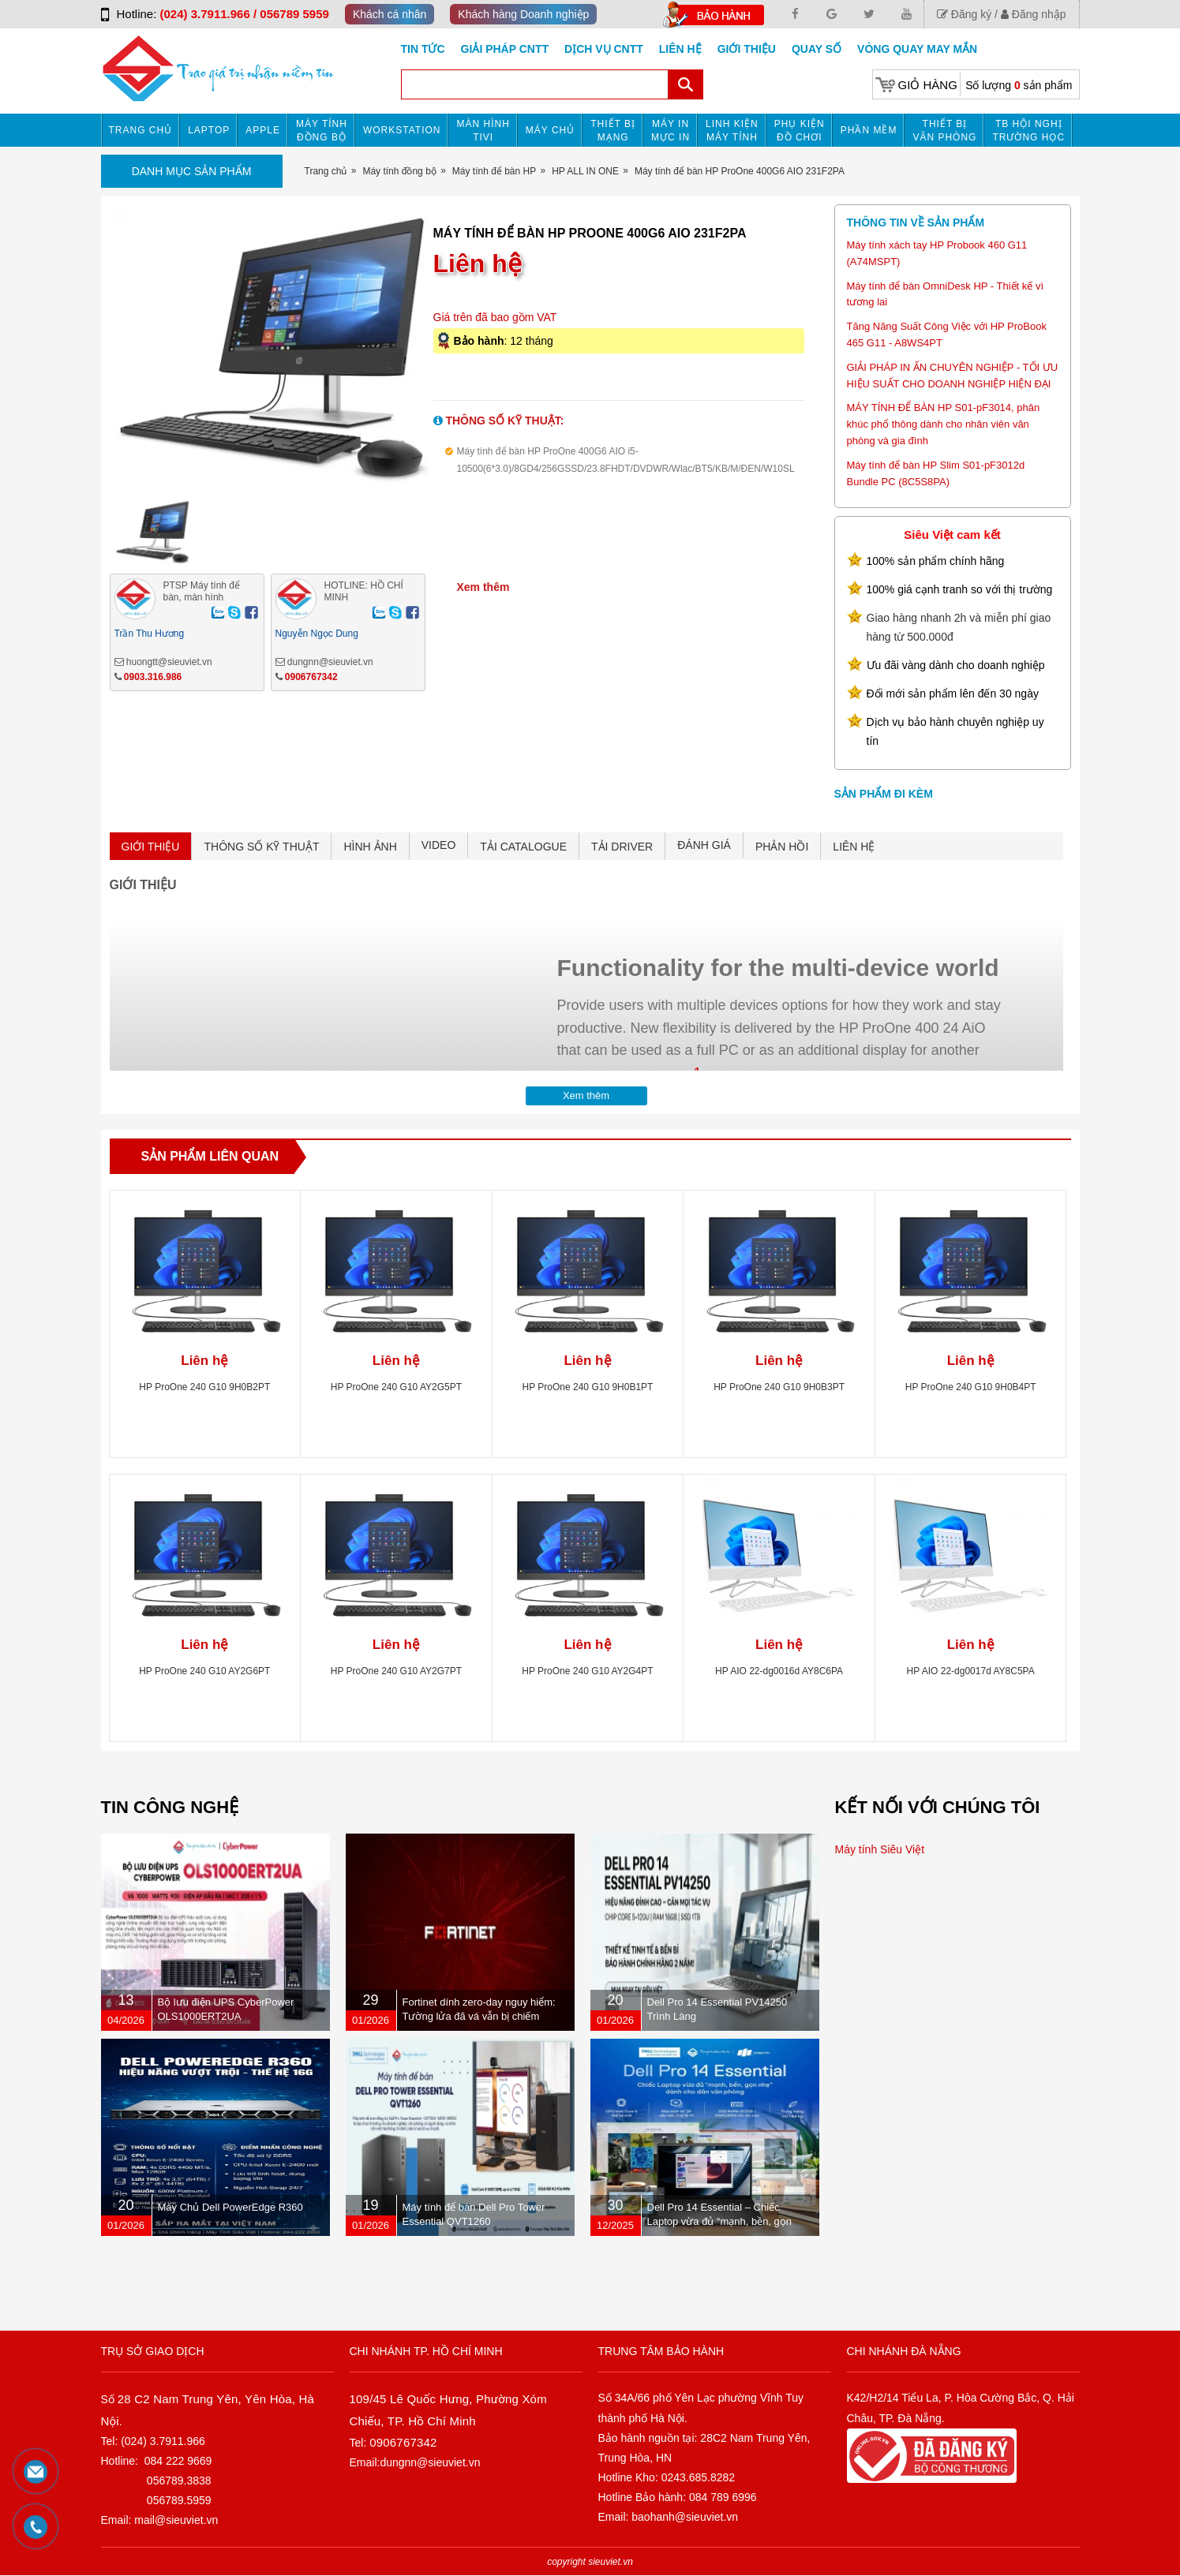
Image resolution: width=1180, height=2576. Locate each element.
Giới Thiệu (746, 49)
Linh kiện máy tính (732, 130)
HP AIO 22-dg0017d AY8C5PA (971, 1671)
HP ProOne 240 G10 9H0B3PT (779, 1387)
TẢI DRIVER (622, 846)
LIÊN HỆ (854, 846)
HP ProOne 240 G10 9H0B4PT (970, 1387)
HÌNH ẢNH (369, 846)
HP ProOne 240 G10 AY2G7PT (396, 1671)
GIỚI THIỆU (151, 846)
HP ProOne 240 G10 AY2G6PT (204, 1671)
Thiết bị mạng (612, 130)
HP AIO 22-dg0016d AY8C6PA (779, 1671)
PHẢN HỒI (781, 846)
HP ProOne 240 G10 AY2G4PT (587, 1671)
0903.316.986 (153, 676)
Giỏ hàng (927, 85)
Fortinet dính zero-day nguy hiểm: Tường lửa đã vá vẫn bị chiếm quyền (479, 2016)
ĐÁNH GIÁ (704, 845)
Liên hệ (680, 49)
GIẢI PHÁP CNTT (505, 49)
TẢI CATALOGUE (523, 846)
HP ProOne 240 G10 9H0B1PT (588, 1387)
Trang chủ (141, 130)
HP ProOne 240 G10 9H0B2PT (204, 1387)
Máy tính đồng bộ (321, 130)
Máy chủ (550, 130)
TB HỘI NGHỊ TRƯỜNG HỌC (1028, 130)
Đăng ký (964, 14)
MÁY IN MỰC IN (670, 130)
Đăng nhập (1033, 14)
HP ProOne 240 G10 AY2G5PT (396, 1387)
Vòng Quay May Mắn (917, 49)
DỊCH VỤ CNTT (603, 49)
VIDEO (438, 845)
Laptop (209, 130)
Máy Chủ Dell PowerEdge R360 (230, 2207)
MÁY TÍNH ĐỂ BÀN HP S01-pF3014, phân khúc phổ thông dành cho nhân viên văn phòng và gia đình (943, 424)
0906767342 (311, 676)
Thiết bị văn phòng (944, 130)
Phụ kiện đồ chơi (799, 130)
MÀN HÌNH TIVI (482, 130)
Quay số (816, 49)
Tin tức (423, 49)
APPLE (262, 130)
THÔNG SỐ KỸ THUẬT (261, 846)
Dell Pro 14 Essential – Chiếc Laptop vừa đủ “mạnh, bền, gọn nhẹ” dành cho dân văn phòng (719, 2221)
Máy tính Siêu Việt (880, 1849)
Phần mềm (869, 130)
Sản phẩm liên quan (210, 1156)
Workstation (402, 130)
